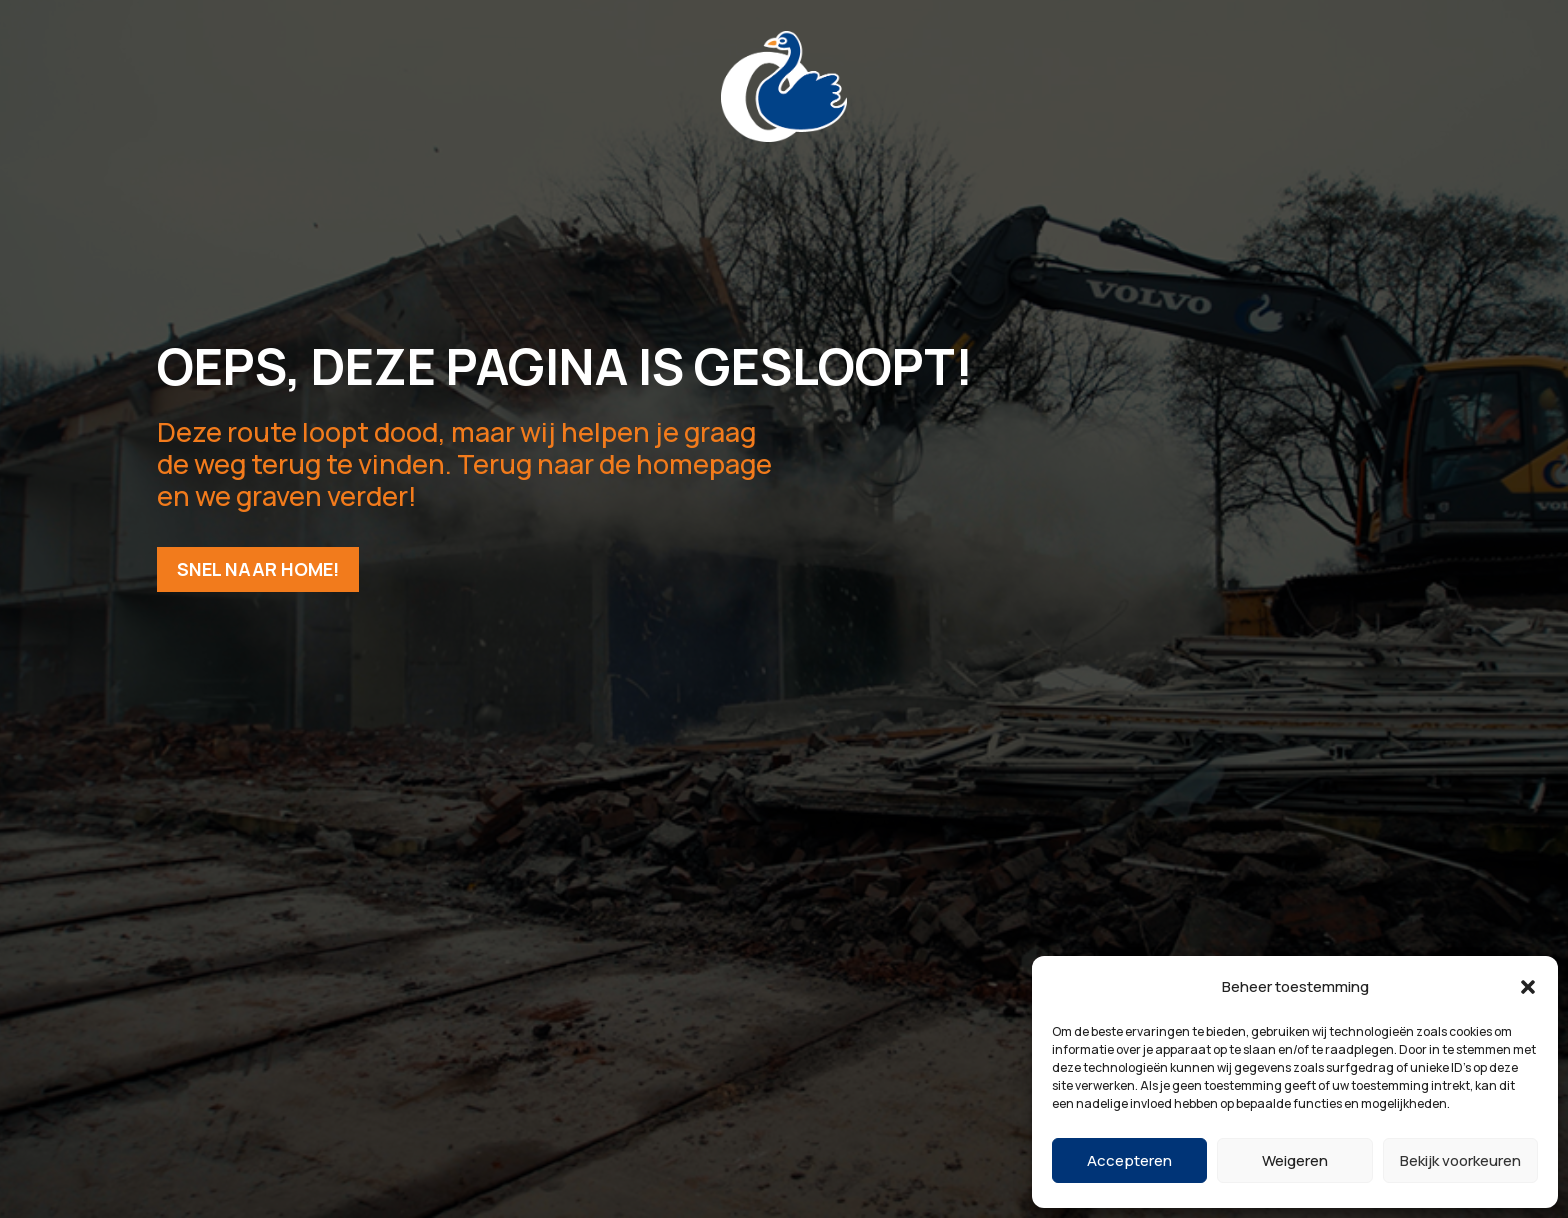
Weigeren (1295, 1160)
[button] (1528, 987)
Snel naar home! (258, 569)
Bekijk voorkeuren (1460, 1160)
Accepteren (1129, 1160)
